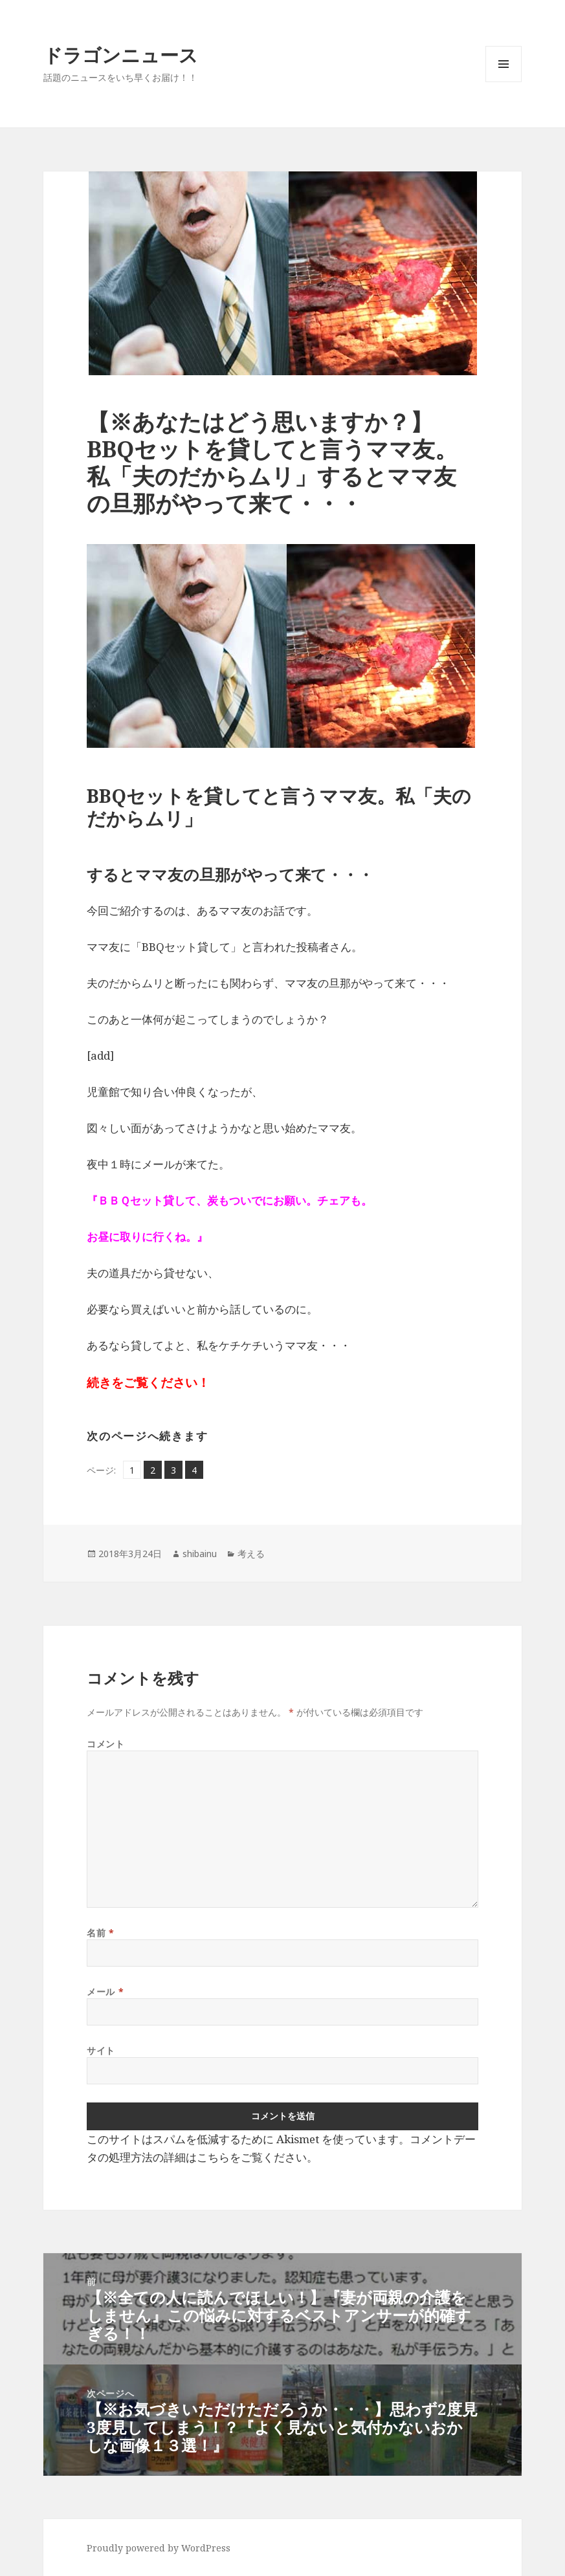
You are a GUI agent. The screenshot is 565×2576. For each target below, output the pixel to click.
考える (251, 1553)
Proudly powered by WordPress (158, 2548)
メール (105, 1991)
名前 (100, 1933)
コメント (105, 1744)
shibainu (200, 1553)
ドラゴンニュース (120, 54)
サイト (101, 2050)
